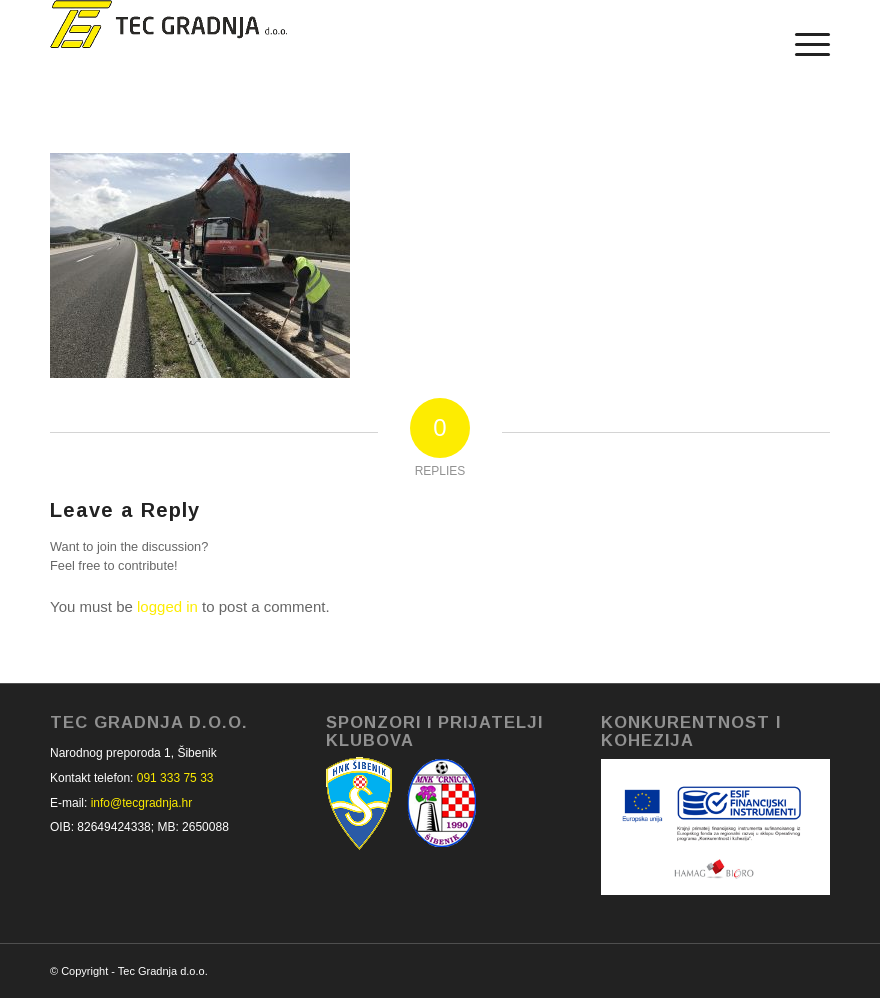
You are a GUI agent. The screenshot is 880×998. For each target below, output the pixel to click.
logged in (167, 606)
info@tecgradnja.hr (142, 803)
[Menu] (802, 45)
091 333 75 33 (175, 778)
